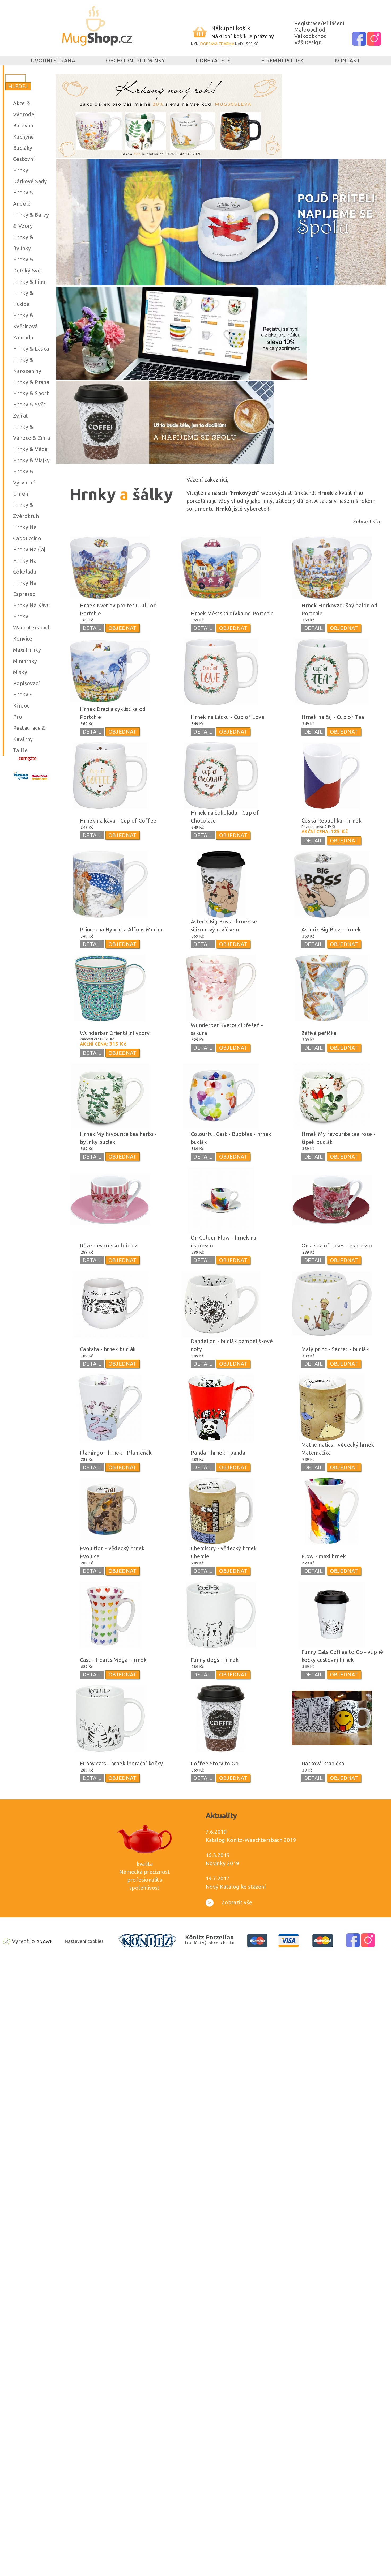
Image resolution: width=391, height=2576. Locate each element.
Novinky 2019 (222, 1863)
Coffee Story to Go (215, 1763)
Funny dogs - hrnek (215, 1660)
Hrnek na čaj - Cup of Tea (332, 717)
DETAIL (92, 628)
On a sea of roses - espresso (336, 1245)
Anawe (44, 1941)
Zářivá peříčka (319, 1033)
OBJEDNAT (122, 628)
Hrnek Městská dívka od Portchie (232, 613)
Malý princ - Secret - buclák (335, 1349)
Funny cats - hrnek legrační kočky (121, 1763)
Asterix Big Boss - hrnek (331, 929)
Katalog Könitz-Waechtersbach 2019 (251, 1840)
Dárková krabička (322, 1763)
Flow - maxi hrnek (323, 1556)
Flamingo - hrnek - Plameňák (116, 1453)
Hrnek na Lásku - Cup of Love (227, 717)
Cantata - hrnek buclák (108, 1349)
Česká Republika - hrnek (331, 820)
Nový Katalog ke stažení (236, 1887)
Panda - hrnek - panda (218, 1453)
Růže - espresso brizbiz (108, 1245)
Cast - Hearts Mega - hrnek (113, 1660)
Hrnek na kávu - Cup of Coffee (118, 820)
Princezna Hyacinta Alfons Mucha (121, 929)
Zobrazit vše (229, 1902)
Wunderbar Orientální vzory (115, 1033)
